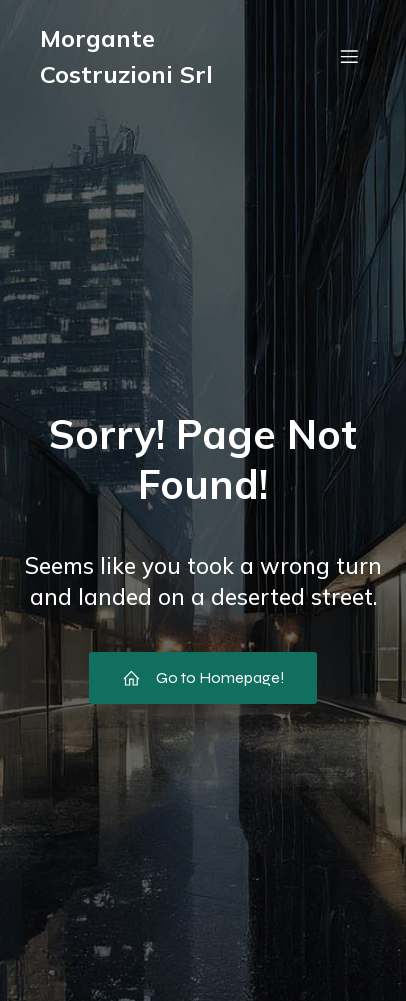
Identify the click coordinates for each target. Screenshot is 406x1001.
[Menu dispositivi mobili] (349, 56)
